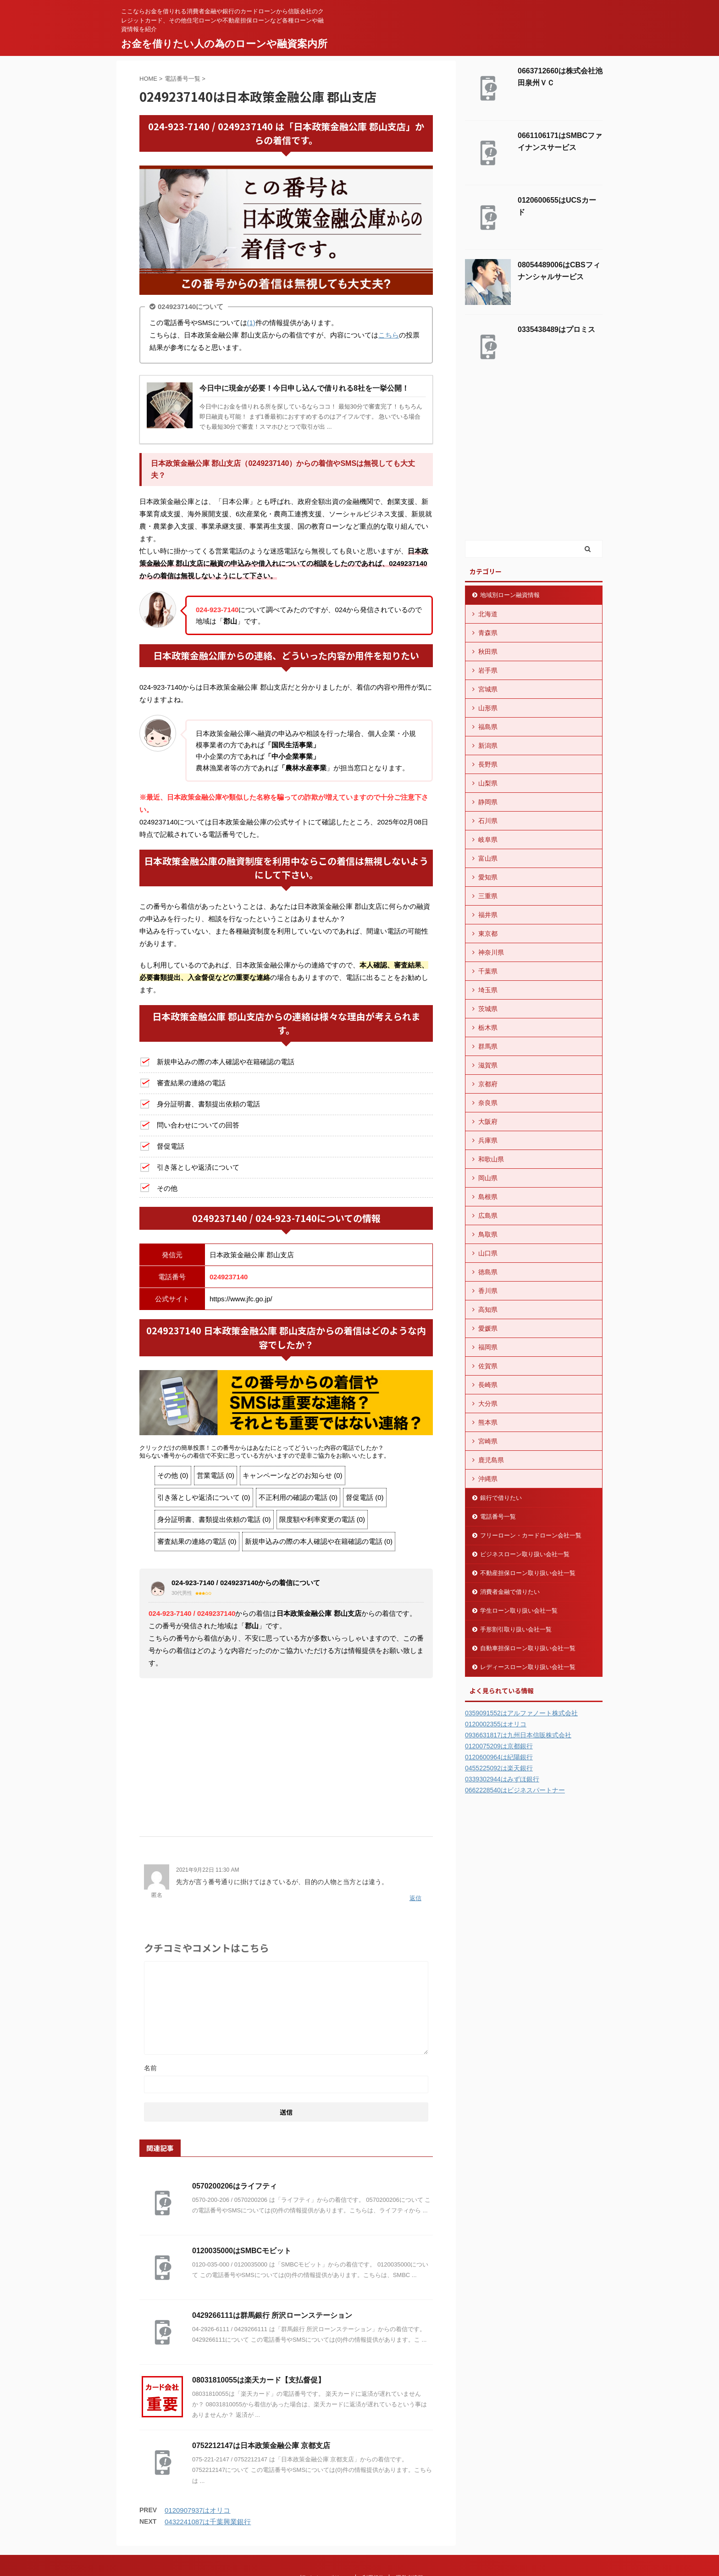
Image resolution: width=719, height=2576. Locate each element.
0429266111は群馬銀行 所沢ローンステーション (272, 2315)
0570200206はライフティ (234, 2186)
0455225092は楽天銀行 (499, 1768)
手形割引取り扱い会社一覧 (516, 1629)
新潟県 (488, 745)
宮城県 (488, 689)
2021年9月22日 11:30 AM (207, 1870)
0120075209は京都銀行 (499, 1746)
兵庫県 (488, 1140)
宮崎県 (488, 1441)
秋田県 (488, 651)
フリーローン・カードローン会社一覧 (530, 1535)
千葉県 (488, 971)
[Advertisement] (286, 1754)
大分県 (488, 1403)
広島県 (488, 1215)
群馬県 (488, 1046)
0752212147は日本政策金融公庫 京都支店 (261, 2445)
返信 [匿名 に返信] (415, 1898)
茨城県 (488, 1008)
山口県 (488, 1253)
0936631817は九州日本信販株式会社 (518, 1735)
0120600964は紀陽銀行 (499, 1757)
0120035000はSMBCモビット (241, 2251)
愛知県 (488, 877)
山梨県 (488, 783)
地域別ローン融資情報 (510, 594)
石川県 (488, 820)
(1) (251, 322)
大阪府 (488, 1121)
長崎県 (488, 1384)
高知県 (488, 1309)
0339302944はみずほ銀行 (502, 1779)
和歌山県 (491, 1159)
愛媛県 (488, 1328)
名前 (150, 2068)
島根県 (488, 1196)
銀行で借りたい (501, 1497)
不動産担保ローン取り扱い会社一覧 (527, 1573)
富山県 (488, 858)
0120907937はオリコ (197, 2510)
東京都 (488, 933)
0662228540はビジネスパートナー (515, 1790)
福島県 (488, 726)
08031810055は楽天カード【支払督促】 (258, 2380)
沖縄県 (488, 1478)
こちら (388, 335)
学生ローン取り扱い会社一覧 (519, 1610)
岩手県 (488, 670)
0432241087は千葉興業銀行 (208, 2522)
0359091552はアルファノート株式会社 (521, 1713)
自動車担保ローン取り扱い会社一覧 (527, 1648)
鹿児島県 (491, 1460)
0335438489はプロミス (556, 329)
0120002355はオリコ (495, 1724)
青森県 (488, 632)
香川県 (488, 1290)
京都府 (488, 1084)
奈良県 (488, 1102)
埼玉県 (488, 990)
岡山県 (488, 1178)
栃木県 (488, 1027)
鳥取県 (488, 1234)
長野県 (488, 764)
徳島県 (488, 1272)
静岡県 (488, 802)
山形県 (488, 708)
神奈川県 (491, 952)
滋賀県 (488, 1065)
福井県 (488, 914)
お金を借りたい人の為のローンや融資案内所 (224, 44)
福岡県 (488, 1347)
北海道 (488, 614)
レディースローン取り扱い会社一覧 (527, 1667)
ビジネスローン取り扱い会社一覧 (525, 1554)
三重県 (488, 896)
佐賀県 (488, 1366)
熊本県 (488, 1422)
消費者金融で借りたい (510, 1591)
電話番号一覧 (498, 1516)
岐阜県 (488, 839)
